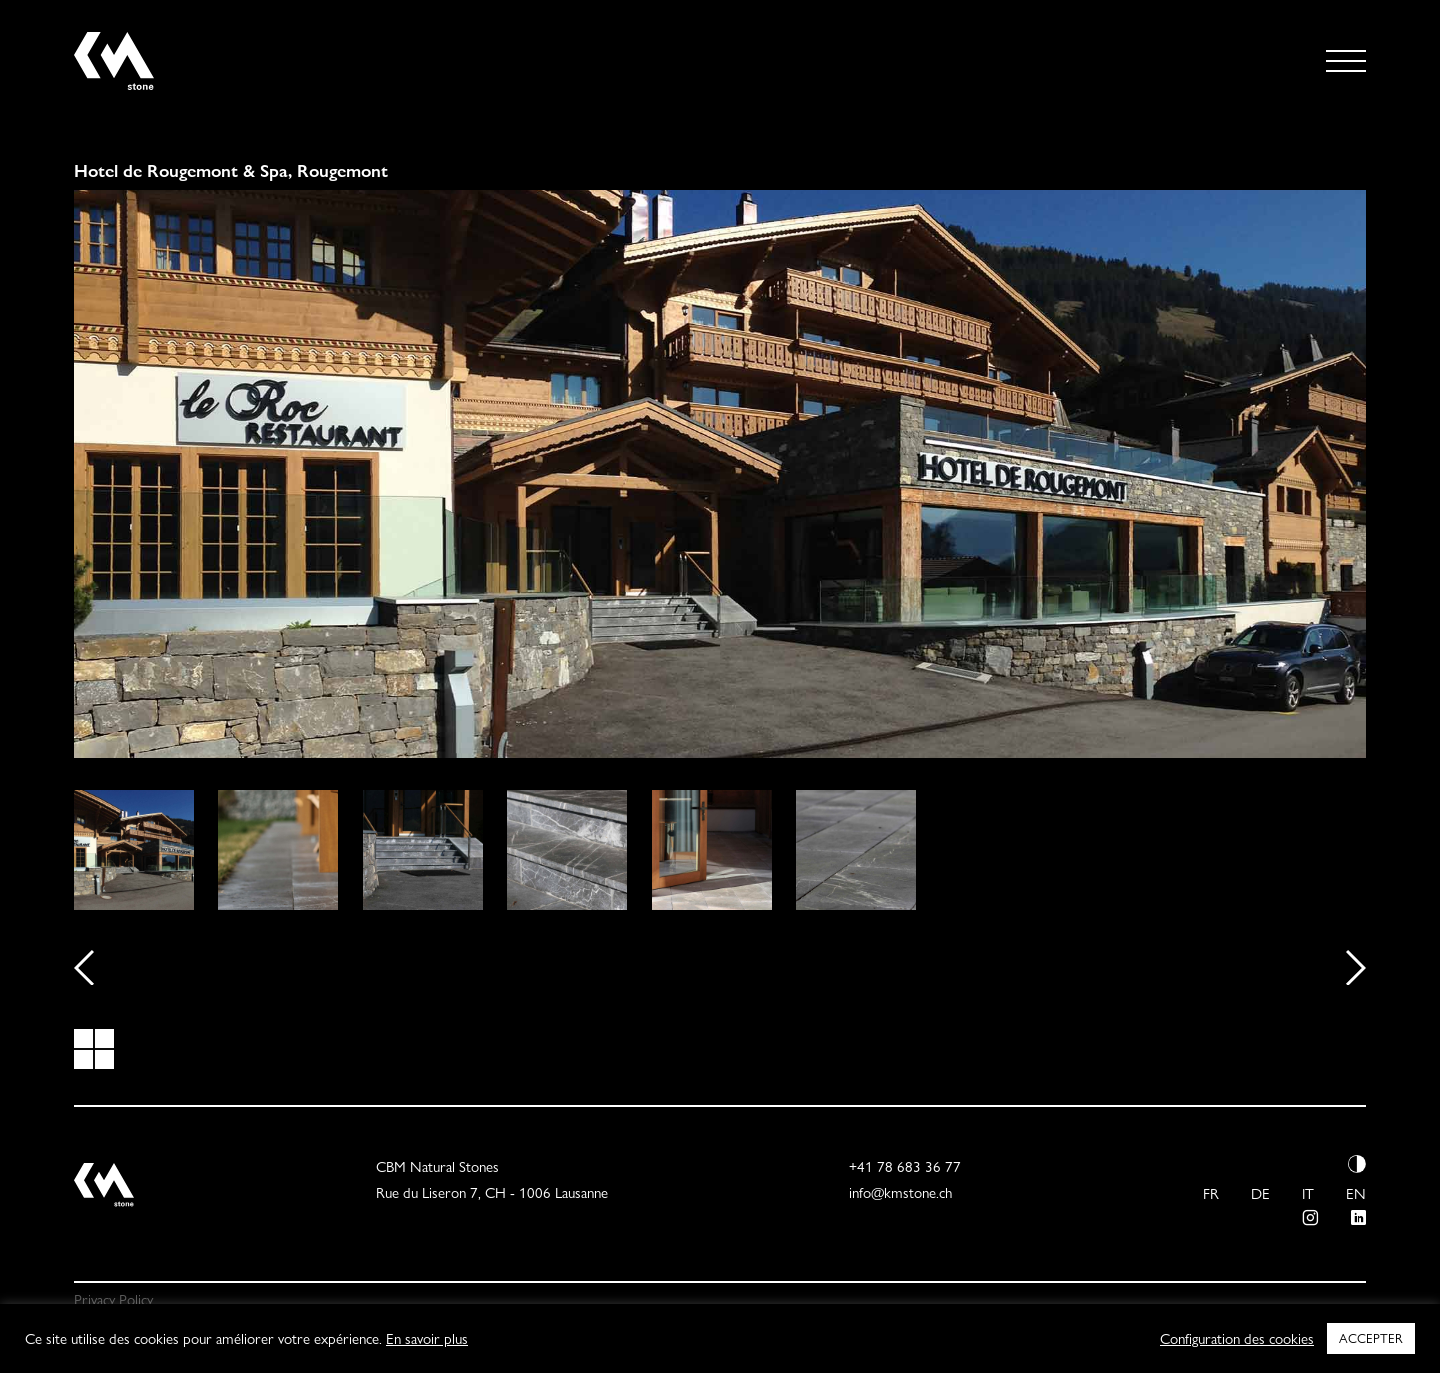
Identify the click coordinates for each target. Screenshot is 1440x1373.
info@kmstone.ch (900, 1193)
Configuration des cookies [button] (1237, 1339)
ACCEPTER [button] (1371, 1338)
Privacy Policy (113, 1300)
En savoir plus (427, 1339)
